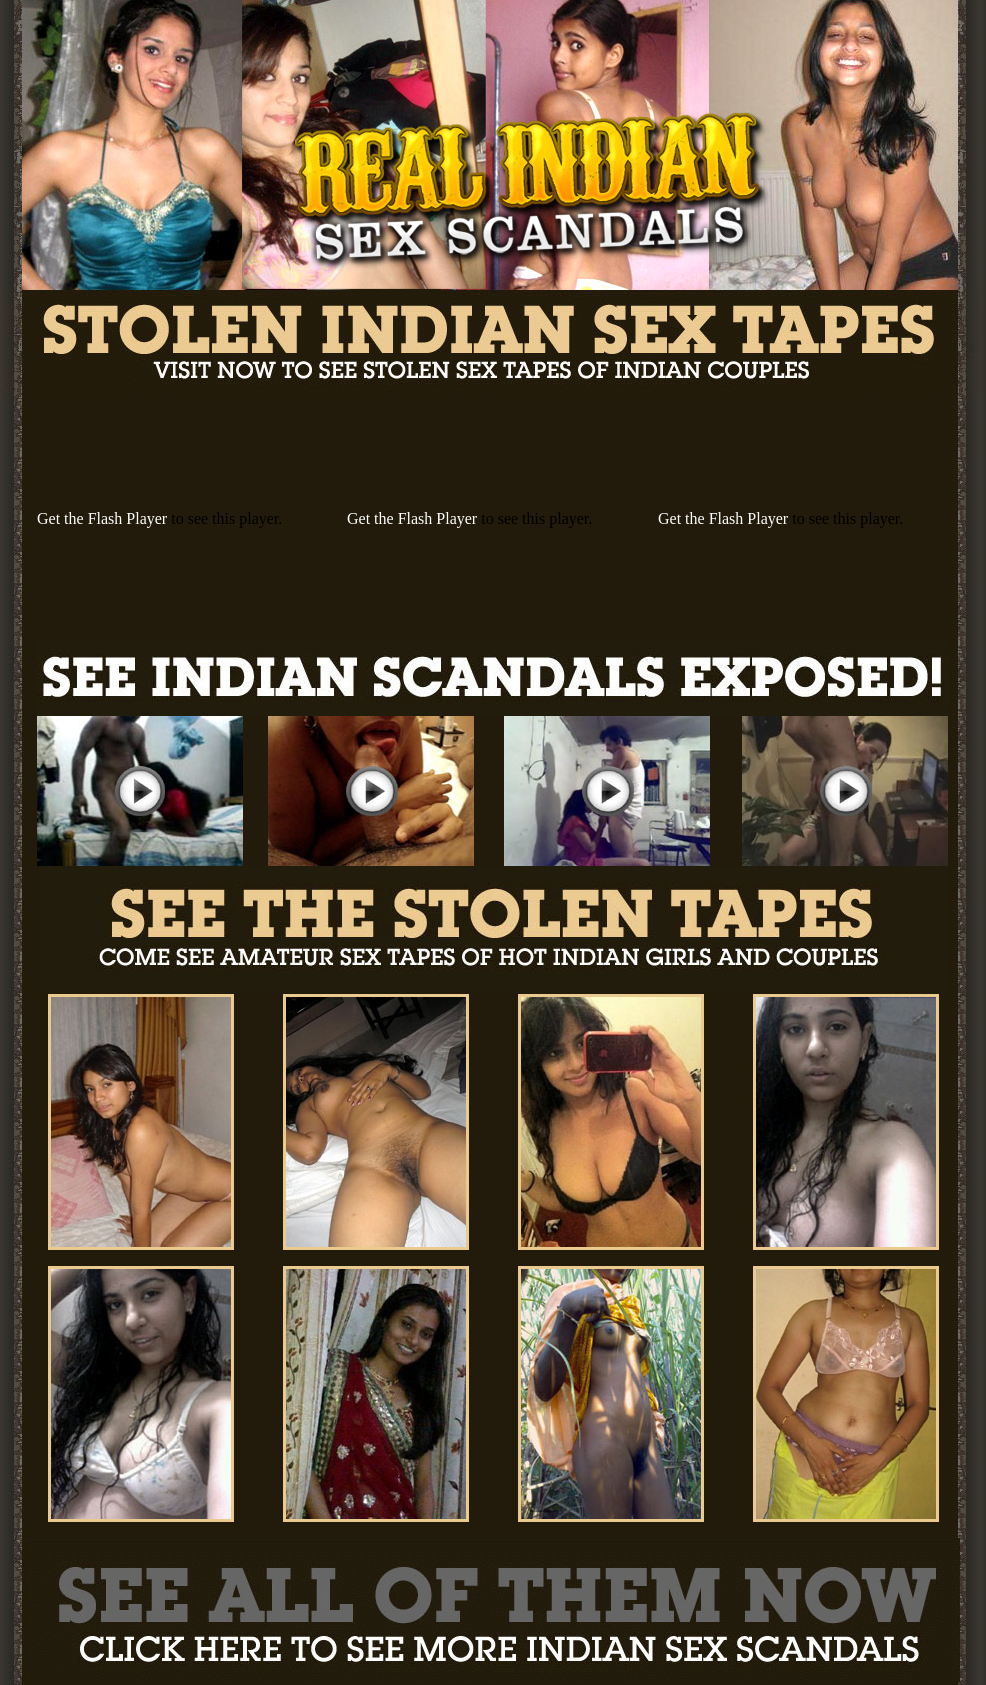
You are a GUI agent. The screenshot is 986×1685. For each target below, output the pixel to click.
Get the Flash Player (102, 518)
